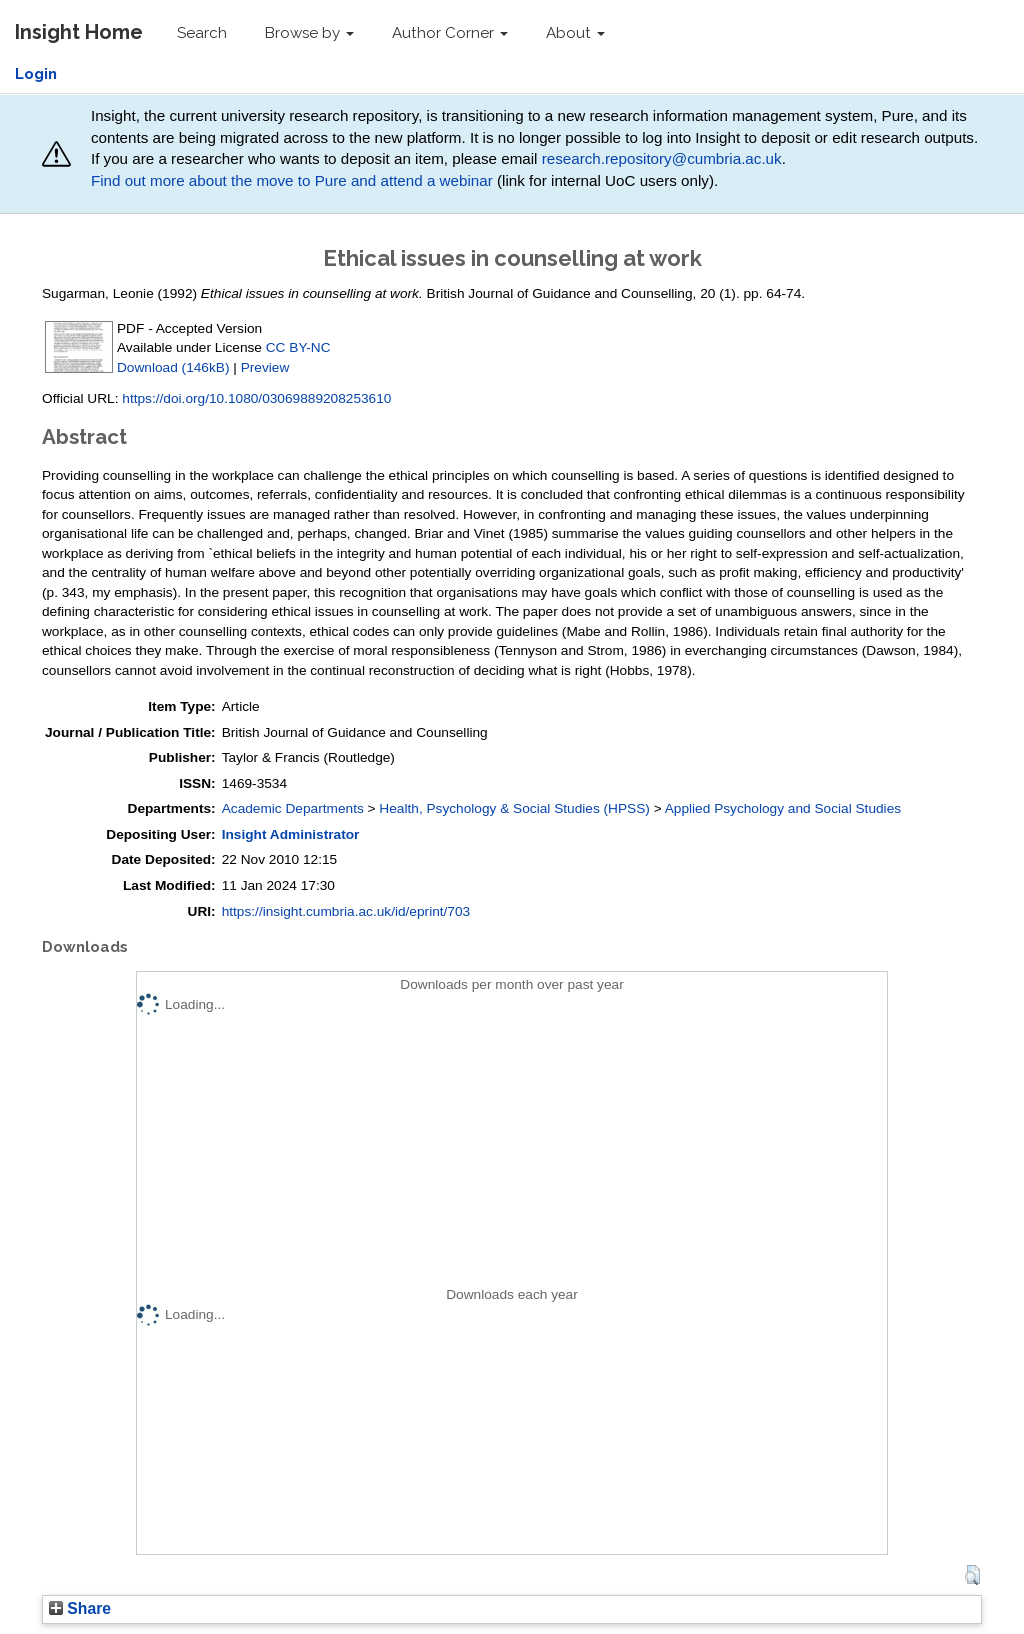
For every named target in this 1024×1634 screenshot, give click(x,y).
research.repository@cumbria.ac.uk (662, 158)
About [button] (575, 33)
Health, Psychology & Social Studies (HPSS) (514, 808)
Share (80, 1608)
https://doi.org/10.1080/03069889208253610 (256, 398)
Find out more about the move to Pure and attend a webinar (292, 180)
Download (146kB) (173, 367)
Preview (265, 367)
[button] (972, 1575)
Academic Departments (293, 808)
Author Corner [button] (450, 33)
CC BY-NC (298, 347)
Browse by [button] (309, 33)
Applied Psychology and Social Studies (783, 808)
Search (202, 33)
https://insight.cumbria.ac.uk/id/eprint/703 (346, 911)
